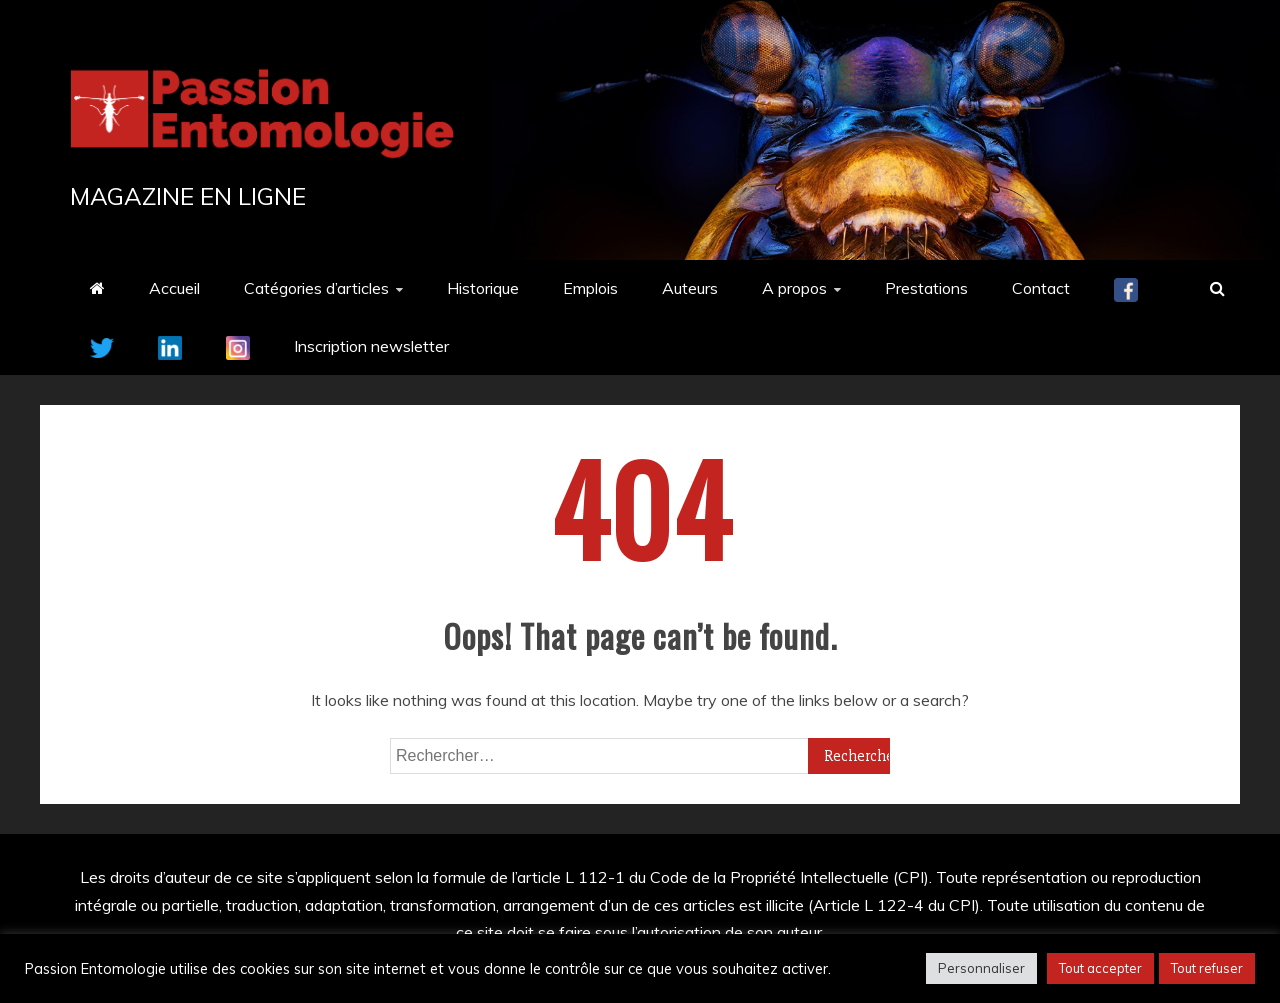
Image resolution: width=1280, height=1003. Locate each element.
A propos (794, 288)
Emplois (590, 288)
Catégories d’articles (316, 288)
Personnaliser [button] (981, 968)
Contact (1041, 288)
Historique (483, 288)
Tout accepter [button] (1100, 968)
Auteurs (690, 288)
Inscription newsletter (371, 346)
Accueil (174, 288)
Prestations (926, 288)
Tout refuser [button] (1207, 968)
